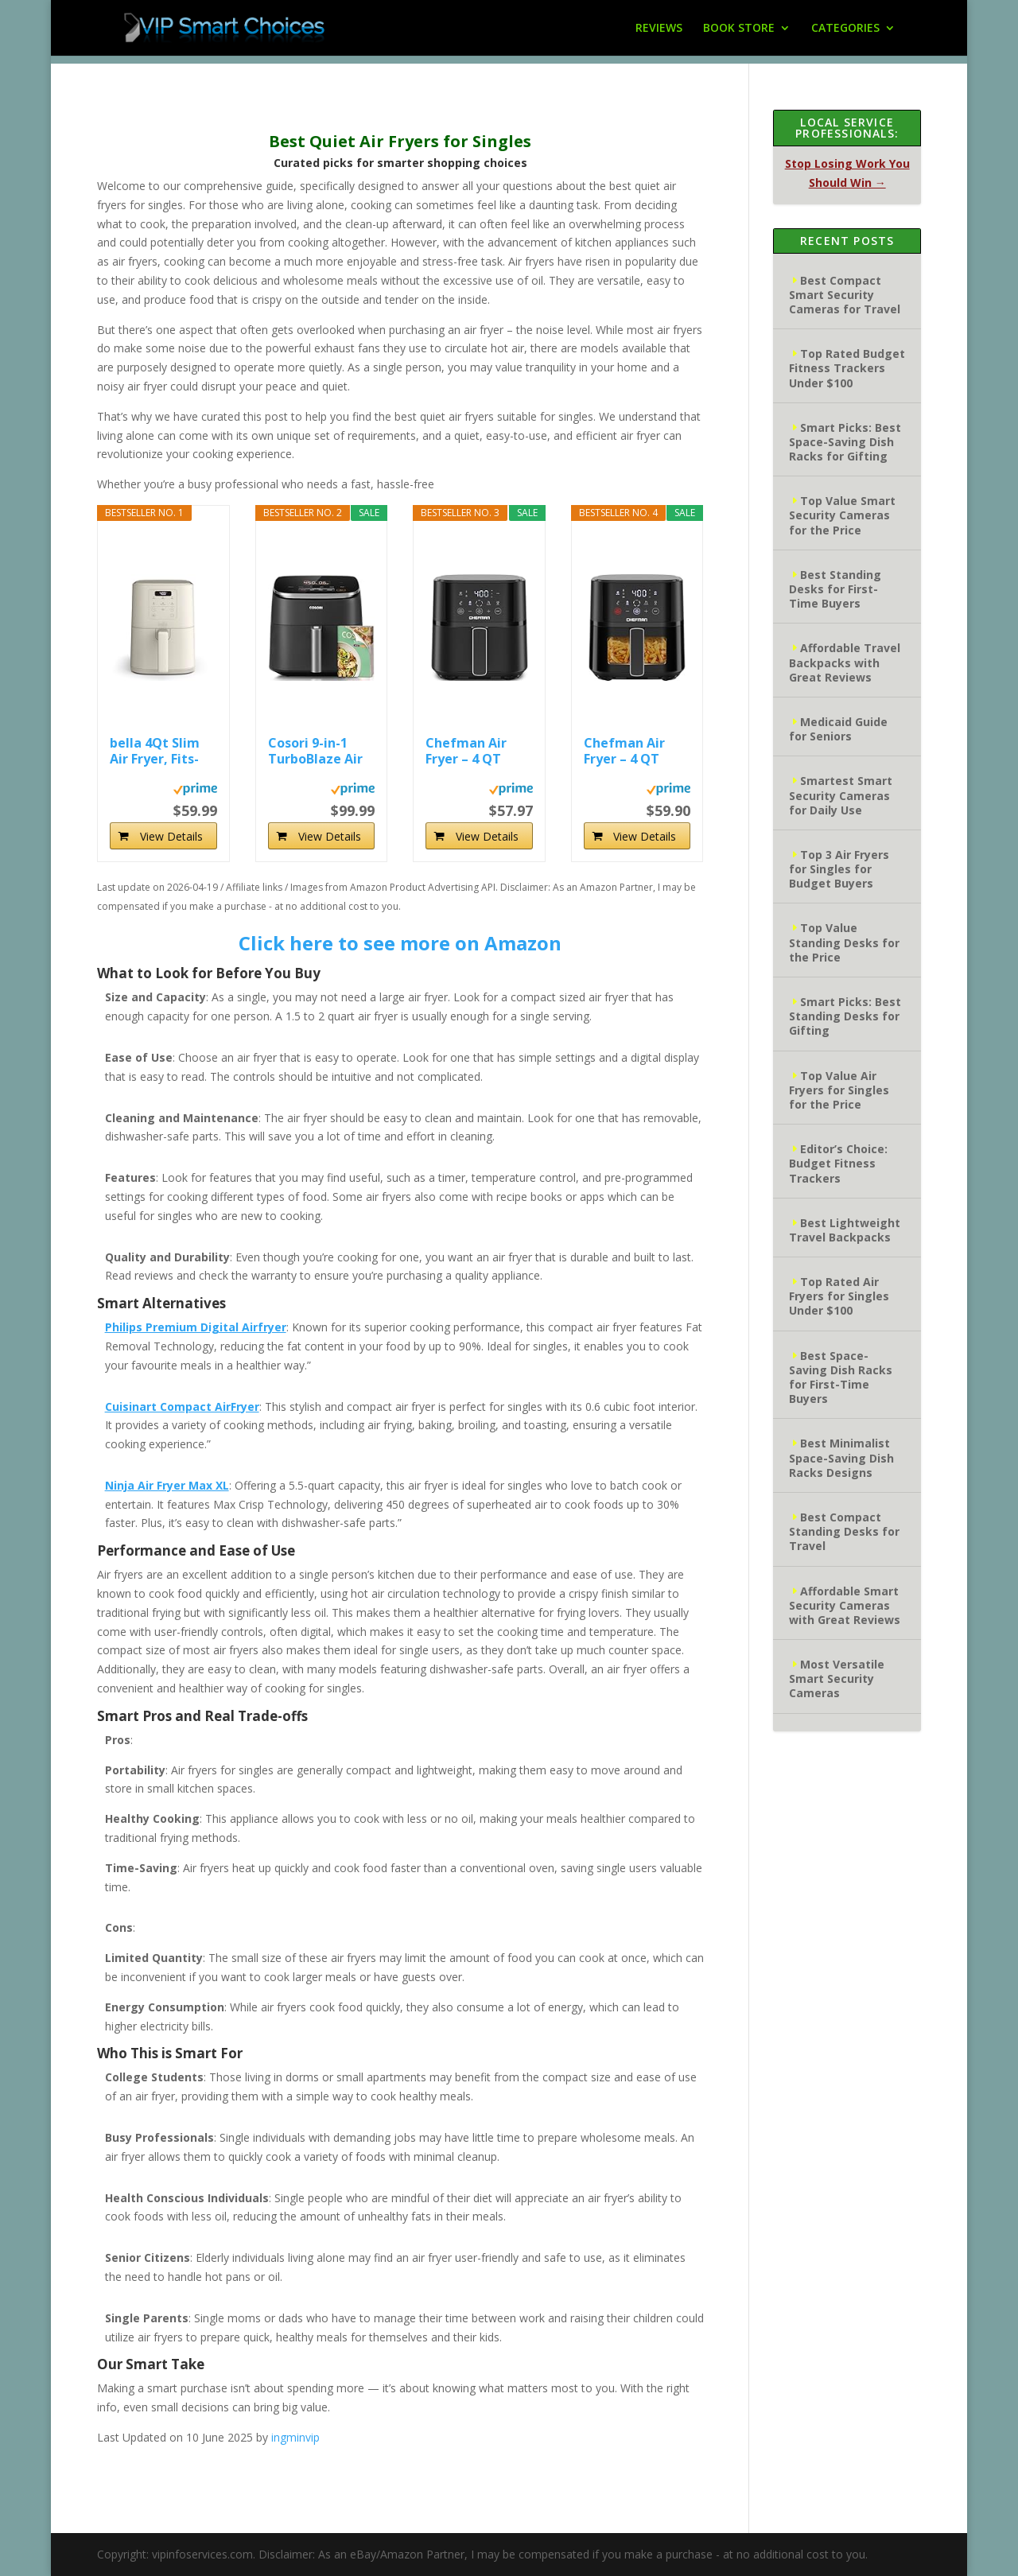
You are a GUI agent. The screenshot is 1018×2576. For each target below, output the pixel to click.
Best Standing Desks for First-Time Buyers (835, 589)
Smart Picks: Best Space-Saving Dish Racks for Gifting (845, 442)
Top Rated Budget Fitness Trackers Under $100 (847, 368)
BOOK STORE (739, 28)
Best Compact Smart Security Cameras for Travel (844, 295)
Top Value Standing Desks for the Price (844, 942)
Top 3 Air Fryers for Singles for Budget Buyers (839, 869)
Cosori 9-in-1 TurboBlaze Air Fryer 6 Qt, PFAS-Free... (320, 751)
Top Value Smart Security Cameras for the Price (842, 515)
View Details (171, 836)
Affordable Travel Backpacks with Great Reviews (844, 662)
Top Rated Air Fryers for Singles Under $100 (839, 1296)
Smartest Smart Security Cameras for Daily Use (840, 795)
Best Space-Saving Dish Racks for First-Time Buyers (840, 1377)
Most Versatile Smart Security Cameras (836, 1678)
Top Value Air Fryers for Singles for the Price (839, 1090)
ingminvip (295, 2437)
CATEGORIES (845, 28)
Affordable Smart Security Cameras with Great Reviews (844, 1605)
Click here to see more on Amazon (400, 943)
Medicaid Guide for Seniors (838, 729)
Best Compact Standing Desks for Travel (844, 1531)
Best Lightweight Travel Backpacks (844, 1230)
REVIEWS (658, 28)
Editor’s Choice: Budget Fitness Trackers (838, 1163)
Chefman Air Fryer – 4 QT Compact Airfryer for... (467, 751)
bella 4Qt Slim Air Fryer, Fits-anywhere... (155, 751)
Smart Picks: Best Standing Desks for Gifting (845, 1016)
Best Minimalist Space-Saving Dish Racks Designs (841, 1457)
